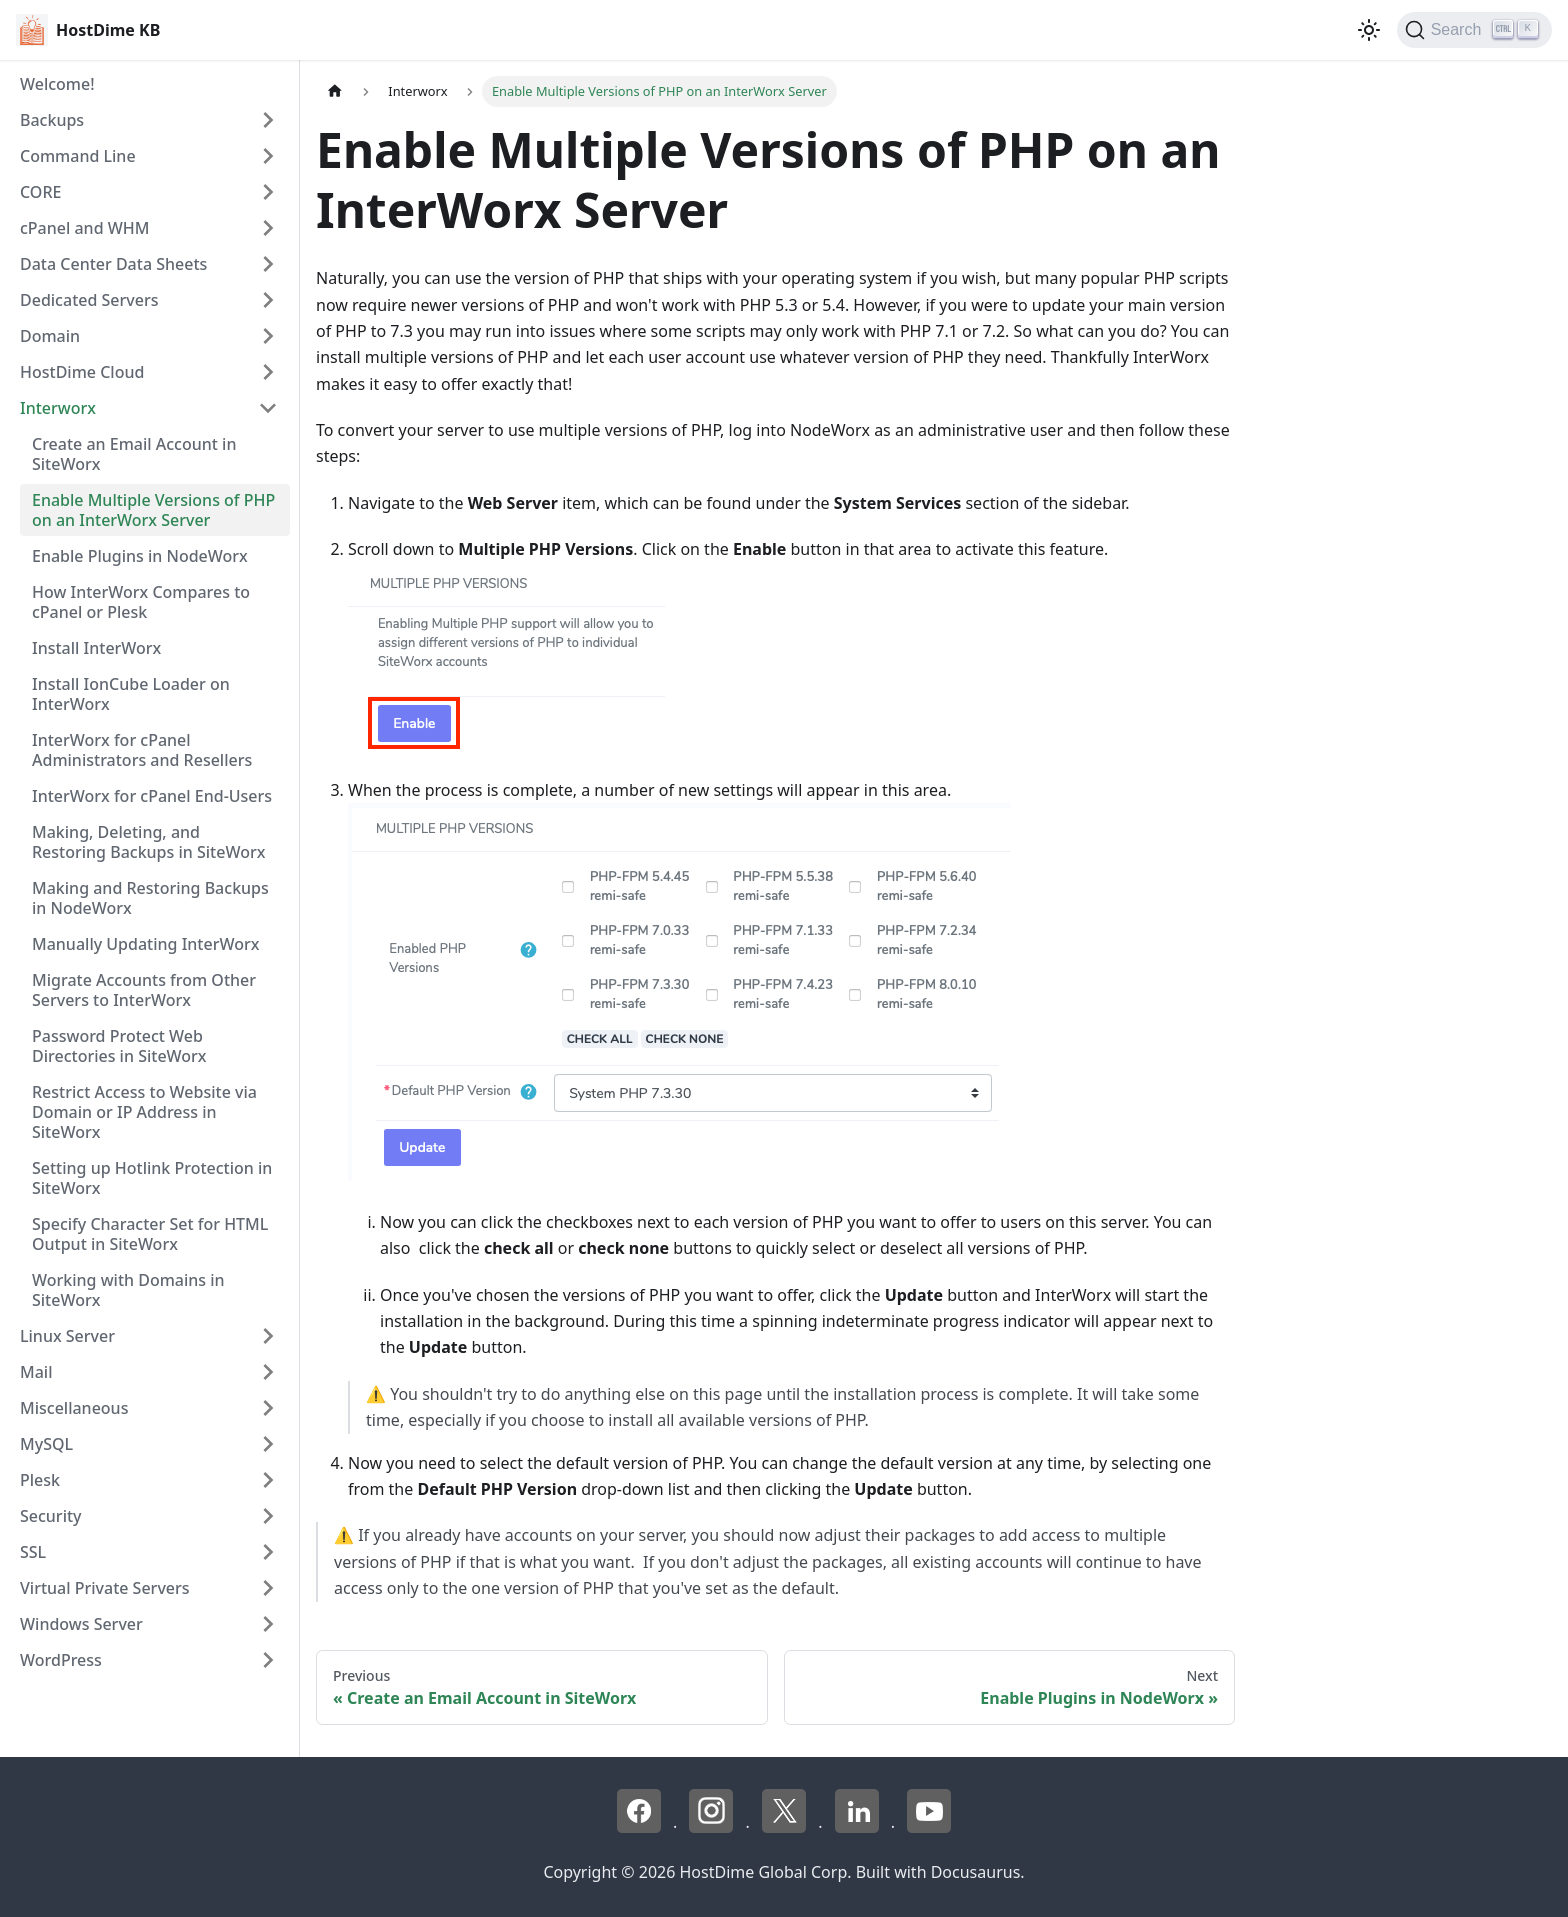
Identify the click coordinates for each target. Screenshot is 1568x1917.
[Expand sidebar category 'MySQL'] (268, 1444)
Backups (52, 120)
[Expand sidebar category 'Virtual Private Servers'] (268, 1588)
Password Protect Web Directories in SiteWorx (119, 1046)
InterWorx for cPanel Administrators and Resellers (142, 750)
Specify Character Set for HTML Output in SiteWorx (150, 1234)
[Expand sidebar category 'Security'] (268, 1516)
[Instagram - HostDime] (713, 1827)
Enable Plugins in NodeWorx (140, 556)
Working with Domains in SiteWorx (128, 1290)
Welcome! (57, 84)
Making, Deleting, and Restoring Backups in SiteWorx (148, 842)
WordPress (61, 1660)
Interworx (58, 408)
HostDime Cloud (82, 372)
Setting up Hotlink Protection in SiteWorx (152, 1178)
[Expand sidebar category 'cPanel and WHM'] (268, 228)
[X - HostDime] (786, 1827)
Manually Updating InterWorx (145, 944)
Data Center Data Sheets (113, 264)
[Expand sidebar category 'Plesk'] (268, 1480)
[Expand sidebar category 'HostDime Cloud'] (268, 372)
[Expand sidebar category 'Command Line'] (268, 156)
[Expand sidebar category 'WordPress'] (268, 1660)
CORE (40, 192)
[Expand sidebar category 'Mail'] (268, 1372)
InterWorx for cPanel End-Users (152, 796)
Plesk (40, 1480)
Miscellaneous (74, 1408)
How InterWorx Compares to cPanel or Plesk (141, 602)
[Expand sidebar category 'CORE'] (268, 192)
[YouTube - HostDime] (929, 1827)
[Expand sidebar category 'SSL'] (268, 1552)
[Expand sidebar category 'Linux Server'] (268, 1336)
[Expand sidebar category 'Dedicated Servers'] (268, 300)
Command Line (78, 156)
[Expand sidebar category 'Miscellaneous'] (268, 1408)
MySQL (46, 1444)
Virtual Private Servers (105, 1588)
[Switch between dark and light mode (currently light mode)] (1369, 30)
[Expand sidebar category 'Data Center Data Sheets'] (268, 264)
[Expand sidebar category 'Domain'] (268, 336)
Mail (36, 1372)
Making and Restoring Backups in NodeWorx (150, 898)
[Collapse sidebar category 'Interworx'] (268, 408)
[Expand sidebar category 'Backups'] (268, 120)
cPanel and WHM (84, 228)
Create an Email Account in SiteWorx (134, 454)
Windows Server (81, 1624)
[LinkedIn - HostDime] (859, 1827)
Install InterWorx (96, 648)
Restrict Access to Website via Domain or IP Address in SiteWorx (144, 1112)
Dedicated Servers (89, 300)
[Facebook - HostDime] (641, 1827)
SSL (33, 1552)
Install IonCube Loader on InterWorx (131, 694)
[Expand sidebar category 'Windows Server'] (268, 1624)
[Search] (1474, 30)
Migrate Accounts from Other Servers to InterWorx (144, 990)
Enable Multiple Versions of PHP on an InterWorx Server (153, 510)
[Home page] (335, 91)
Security (51, 1516)
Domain (50, 336)
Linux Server (67, 1336)
